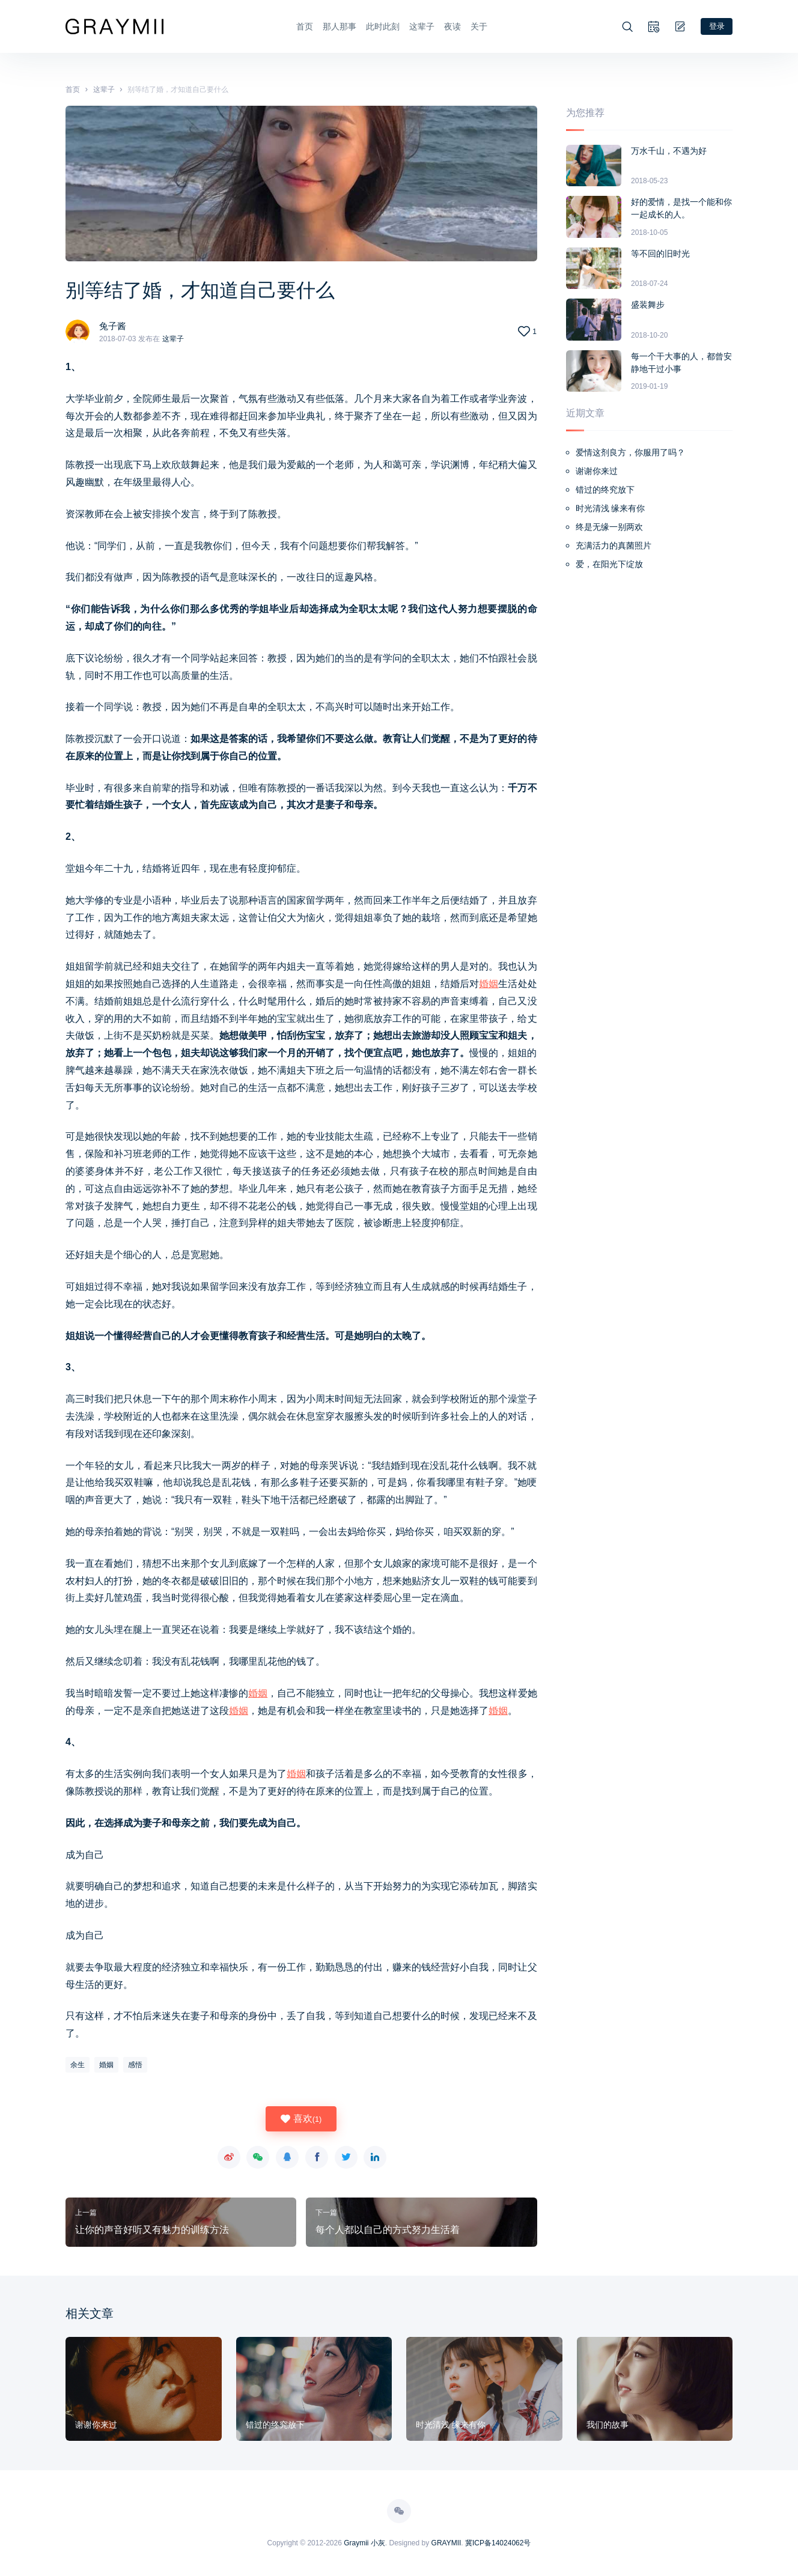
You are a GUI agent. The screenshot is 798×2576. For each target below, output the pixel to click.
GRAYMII (446, 2542)
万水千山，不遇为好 (669, 149)
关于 (477, 26)
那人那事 (338, 26)
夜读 (451, 26)
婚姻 (488, 982)
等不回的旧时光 (660, 252)
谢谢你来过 (597, 470)
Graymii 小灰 (364, 2542)
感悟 (135, 2063)
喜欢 (301, 2117)
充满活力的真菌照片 (613, 544)
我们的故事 (607, 2423)
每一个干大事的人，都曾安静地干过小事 (681, 361)
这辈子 (420, 26)
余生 (77, 2063)
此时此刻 (381, 26)
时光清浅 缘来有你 (610, 507)
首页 (303, 26)
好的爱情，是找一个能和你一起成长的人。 (681, 207)
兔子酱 (113, 325)
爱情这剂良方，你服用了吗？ (630, 451)
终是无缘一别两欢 (609, 525)
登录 (715, 25)
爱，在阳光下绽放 (609, 563)
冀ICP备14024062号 (498, 2542)
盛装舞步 (648, 303)
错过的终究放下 (605, 488)
